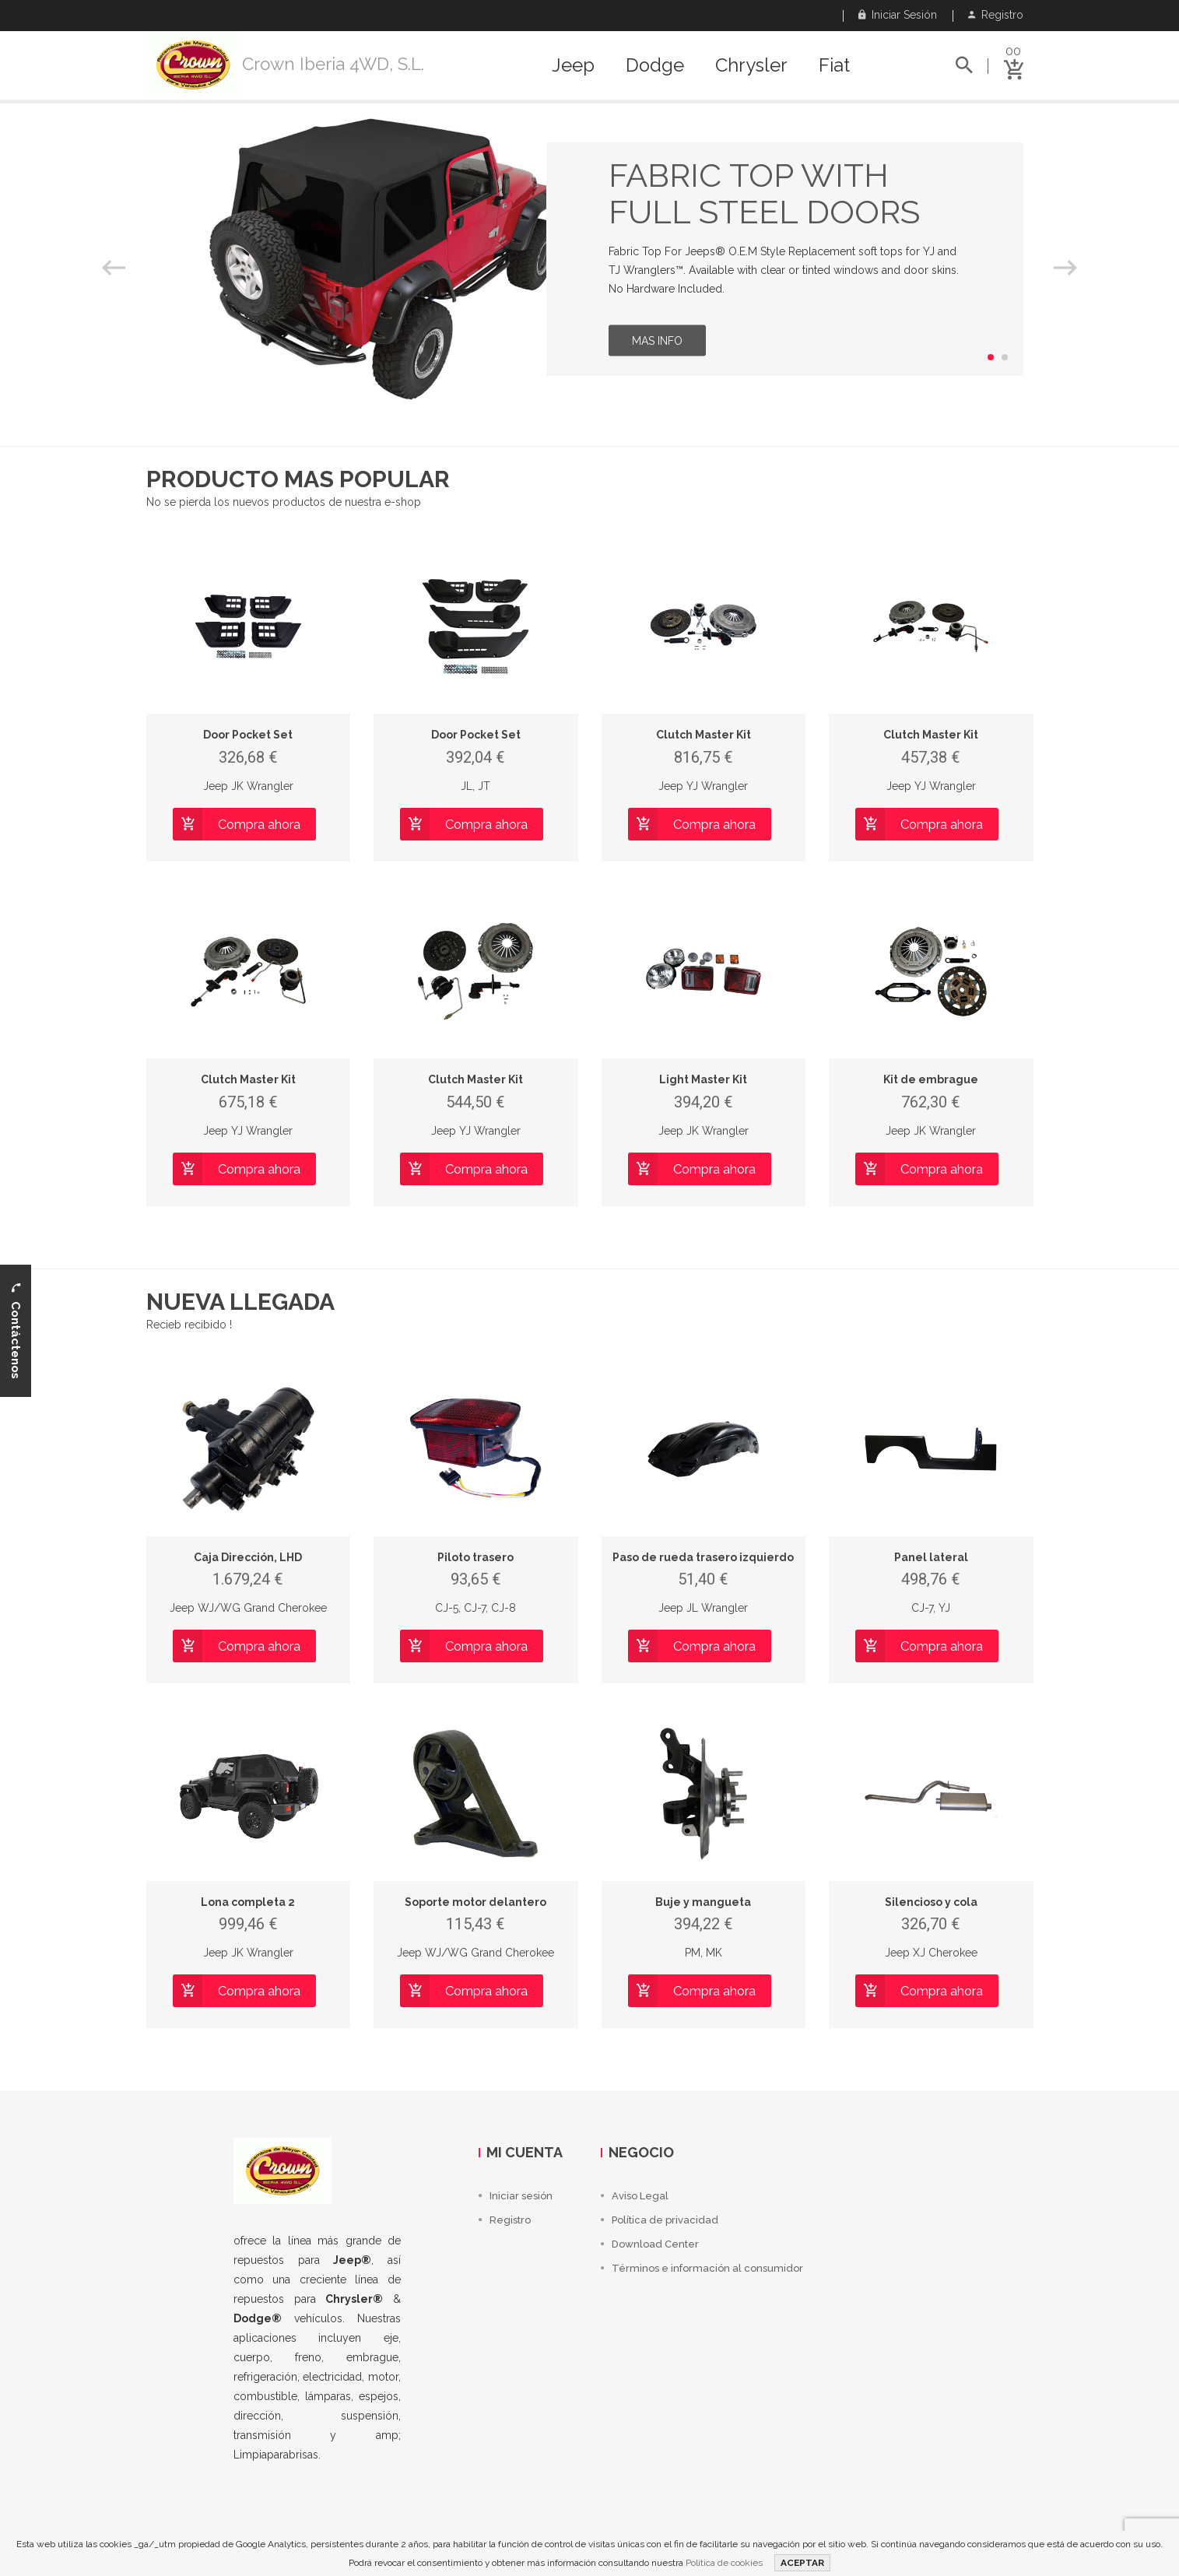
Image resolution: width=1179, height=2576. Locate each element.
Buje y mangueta (703, 1902)
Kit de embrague (930, 1079)
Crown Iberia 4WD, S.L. (333, 64)
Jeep (573, 65)
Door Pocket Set (248, 734)
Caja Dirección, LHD (248, 1557)
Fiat (834, 65)
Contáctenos (16, 1331)
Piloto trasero (475, 1557)
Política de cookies (724, 2562)
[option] (589, 259)
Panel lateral (931, 1557)
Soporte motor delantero (475, 1902)
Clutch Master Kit (703, 734)
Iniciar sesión (897, 15)
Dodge (655, 65)
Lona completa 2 (248, 1902)
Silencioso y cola (931, 1902)
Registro (995, 15)
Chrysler (751, 65)
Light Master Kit (703, 1079)
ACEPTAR (802, 2562)
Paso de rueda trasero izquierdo (703, 1557)
